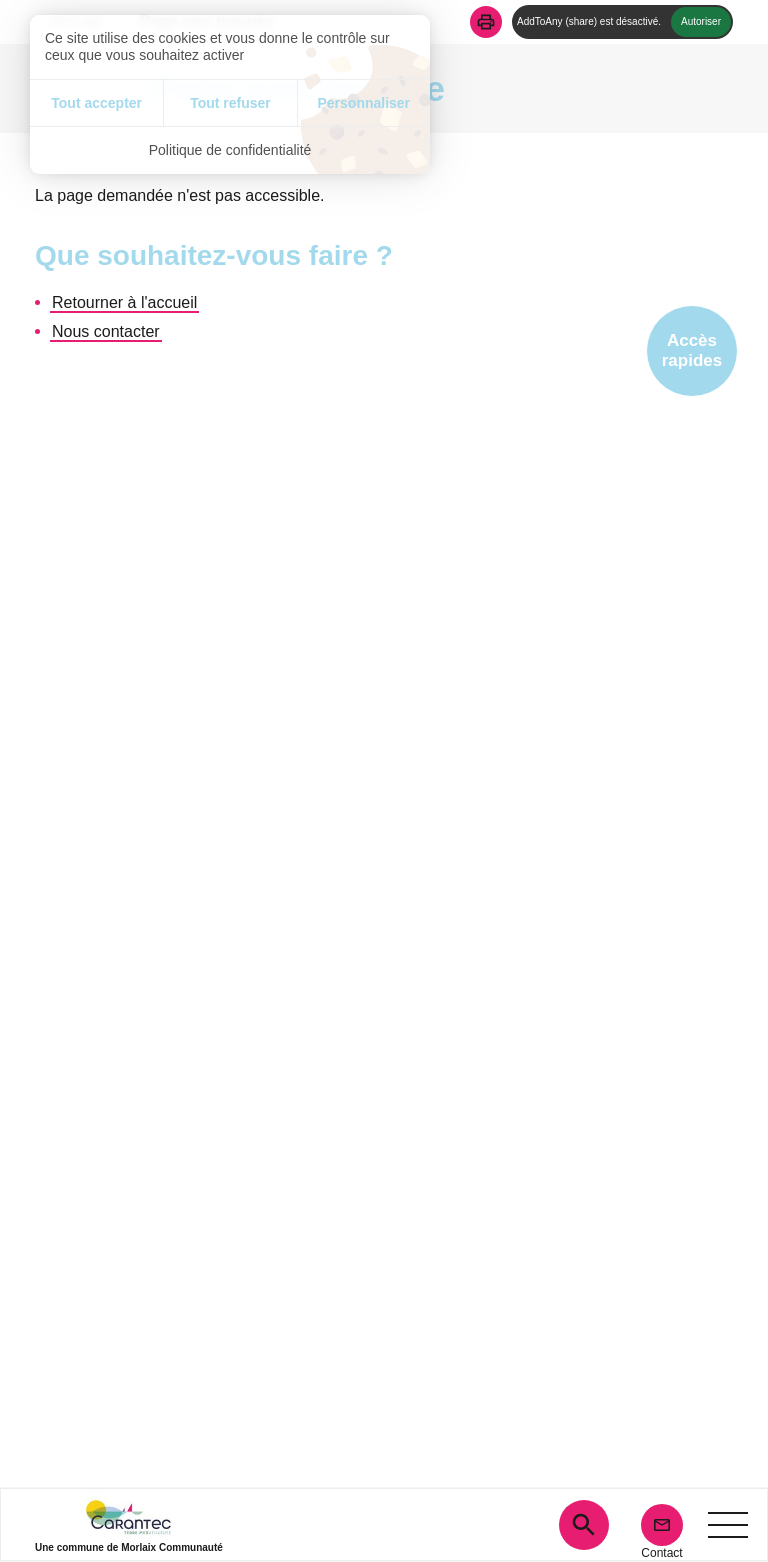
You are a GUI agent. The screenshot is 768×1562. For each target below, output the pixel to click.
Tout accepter (96, 103)
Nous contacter (106, 331)
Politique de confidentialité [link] (230, 150)
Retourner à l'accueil (124, 302)
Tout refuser (230, 103)
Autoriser (701, 21)
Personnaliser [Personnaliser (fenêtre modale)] (363, 103)
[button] (486, 22)
